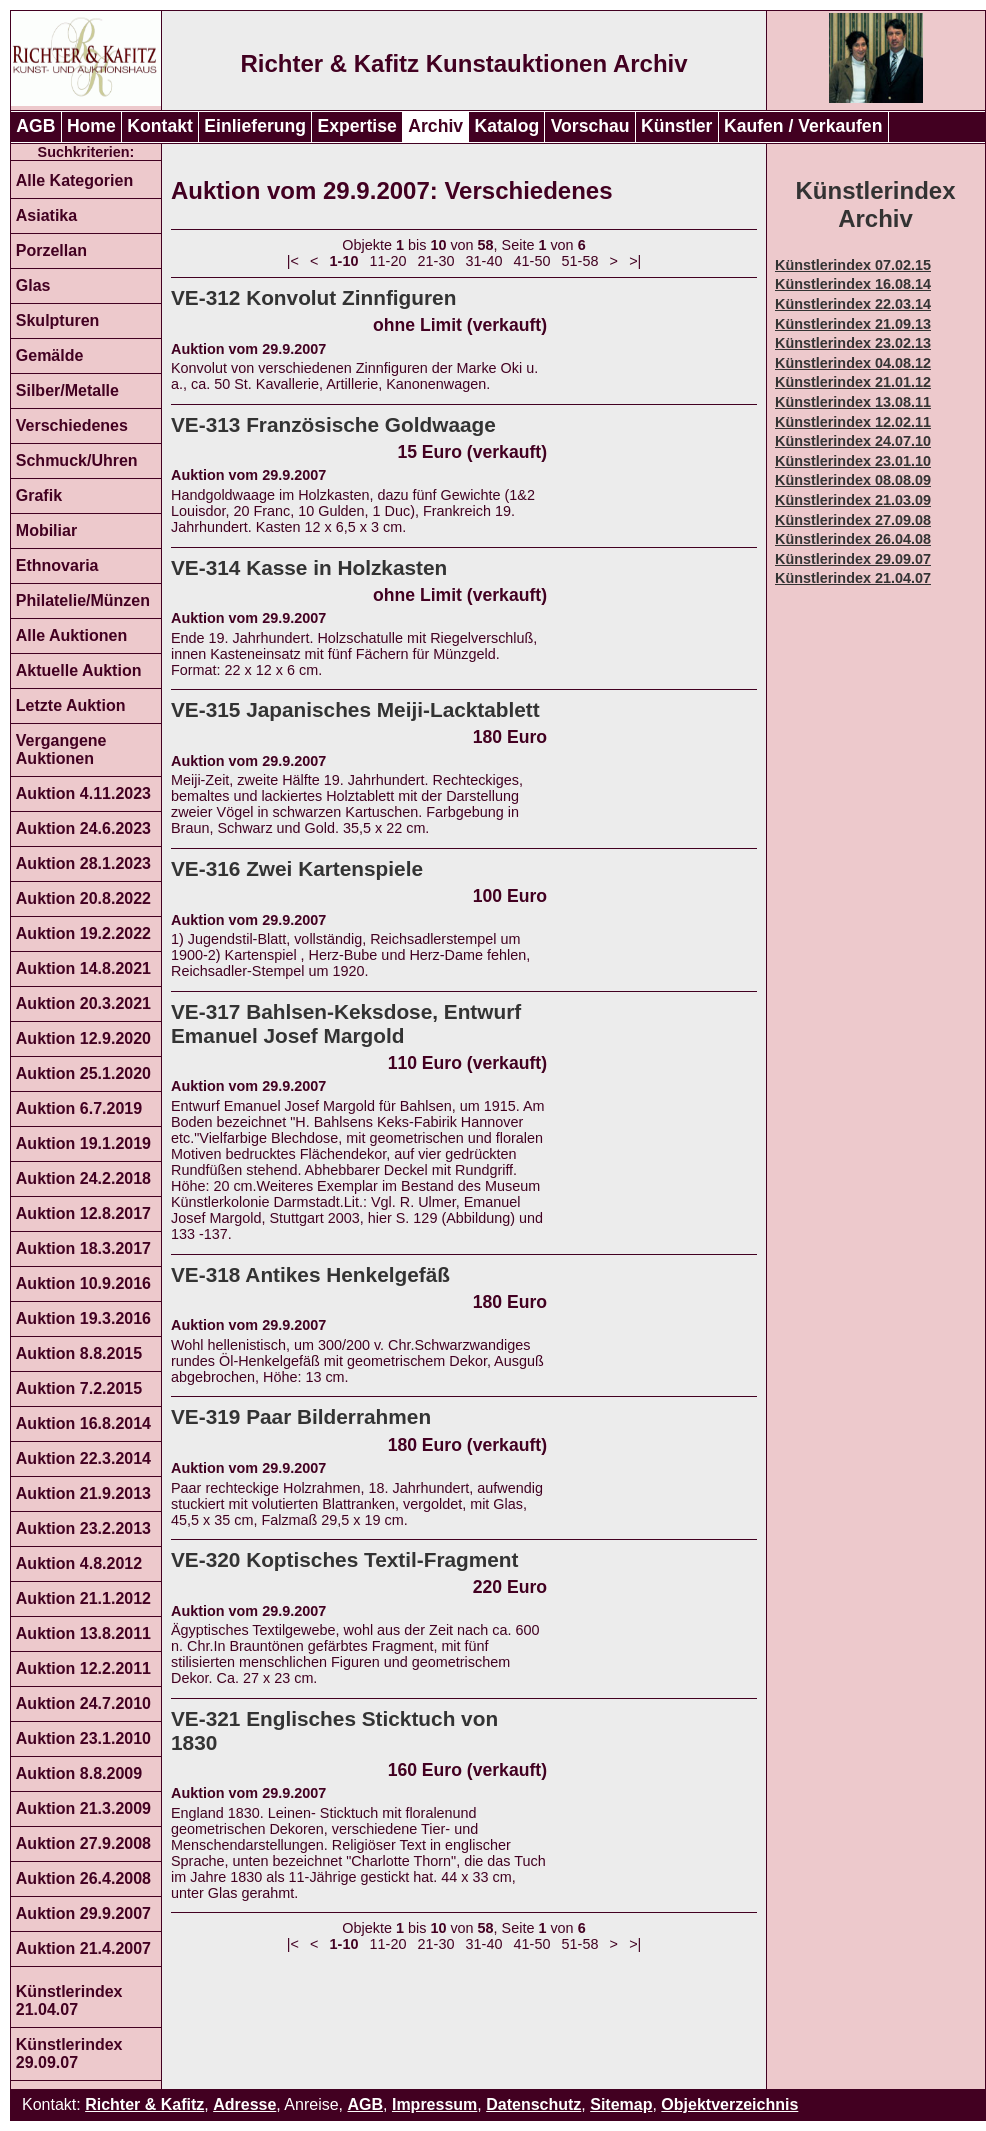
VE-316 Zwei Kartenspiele (297, 868)
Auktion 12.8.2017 (83, 1213)
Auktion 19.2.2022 (83, 933)
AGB (35, 126)
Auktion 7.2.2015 (79, 1388)
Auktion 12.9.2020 (83, 1038)
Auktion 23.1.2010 (83, 1738)
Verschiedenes (72, 425)
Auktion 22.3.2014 (83, 1458)
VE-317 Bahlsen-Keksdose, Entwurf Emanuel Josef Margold (346, 1023)
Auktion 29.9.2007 (83, 1913)
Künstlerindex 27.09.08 (853, 520)
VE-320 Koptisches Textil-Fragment (344, 1559)
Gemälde (50, 355)
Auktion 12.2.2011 (83, 1668)
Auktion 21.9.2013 (83, 1493)
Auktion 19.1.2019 (83, 1143)
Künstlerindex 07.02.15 (853, 265)
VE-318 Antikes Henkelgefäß (310, 1274)
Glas (33, 285)
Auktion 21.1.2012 (83, 1598)
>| (635, 261)
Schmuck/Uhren (77, 460)
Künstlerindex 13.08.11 (853, 402)
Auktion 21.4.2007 (83, 1948)
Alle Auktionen (71, 635)
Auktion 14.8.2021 (83, 968)
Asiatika (46, 215)
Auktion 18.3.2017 (83, 1248)
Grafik (39, 495)
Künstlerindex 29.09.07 (69, 2053)
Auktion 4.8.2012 (79, 1563)
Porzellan (51, 250)
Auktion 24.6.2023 (83, 828)
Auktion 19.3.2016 (83, 1318)
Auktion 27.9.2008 (83, 1843)
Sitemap (621, 2104)
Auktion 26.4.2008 (83, 1878)
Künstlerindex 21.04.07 (69, 2000)
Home (91, 126)
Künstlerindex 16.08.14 (853, 284)
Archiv (435, 126)
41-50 (532, 261)
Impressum (434, 2104)
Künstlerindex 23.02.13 (853, 343)
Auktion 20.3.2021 (83, 1003)
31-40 (484, 261)
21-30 (436, 261)
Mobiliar (46, 530)
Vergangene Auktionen (61, 749)
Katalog (507, 126)
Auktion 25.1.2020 (83, 1073)
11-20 (388, 261)
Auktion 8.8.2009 (79, 1773)
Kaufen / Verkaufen (803, 126)
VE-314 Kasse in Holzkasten (309, 567)
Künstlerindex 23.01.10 (853, 461)
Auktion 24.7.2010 (83, 1703)
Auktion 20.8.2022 (83, 898)
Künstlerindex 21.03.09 (853, 500)
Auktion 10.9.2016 (83, 1283)
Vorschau (590, 126)
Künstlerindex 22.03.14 (853, 304)
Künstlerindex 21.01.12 (853, 382)
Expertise (357, 126)
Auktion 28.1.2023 (83, 863)
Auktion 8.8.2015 (79, 1353)
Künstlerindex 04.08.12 (853, 363)
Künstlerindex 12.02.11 (853, 422)
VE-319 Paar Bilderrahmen (301, 1416)
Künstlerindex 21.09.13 (853, 324)
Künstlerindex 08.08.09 (853, 480)
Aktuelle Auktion (79, 670)
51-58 (580, 261)
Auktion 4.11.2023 (83, 793)
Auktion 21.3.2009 (83, 1808)
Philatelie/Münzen (83, 600)
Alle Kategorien (74, 180)
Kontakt (160, 126)
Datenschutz (533, 2104)
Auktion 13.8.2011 (83, 1633)
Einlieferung (255, 126)
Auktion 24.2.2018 (83, 1178)
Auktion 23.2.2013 (83, 1528)
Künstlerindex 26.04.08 (853, 539)
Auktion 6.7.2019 (79, 1108)
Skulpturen (58, 320)
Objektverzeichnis (729, 2104)
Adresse (244, 2104)
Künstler (676, 126)
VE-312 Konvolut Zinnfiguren (313, 297)
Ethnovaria (57, 565)
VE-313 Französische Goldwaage (333, 424)
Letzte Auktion (71, 705)
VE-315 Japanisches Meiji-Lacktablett (355, 709)
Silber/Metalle (67, 390)
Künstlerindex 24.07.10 (853, 441)
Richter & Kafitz (144, 2104)
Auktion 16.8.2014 (83, 1423)
